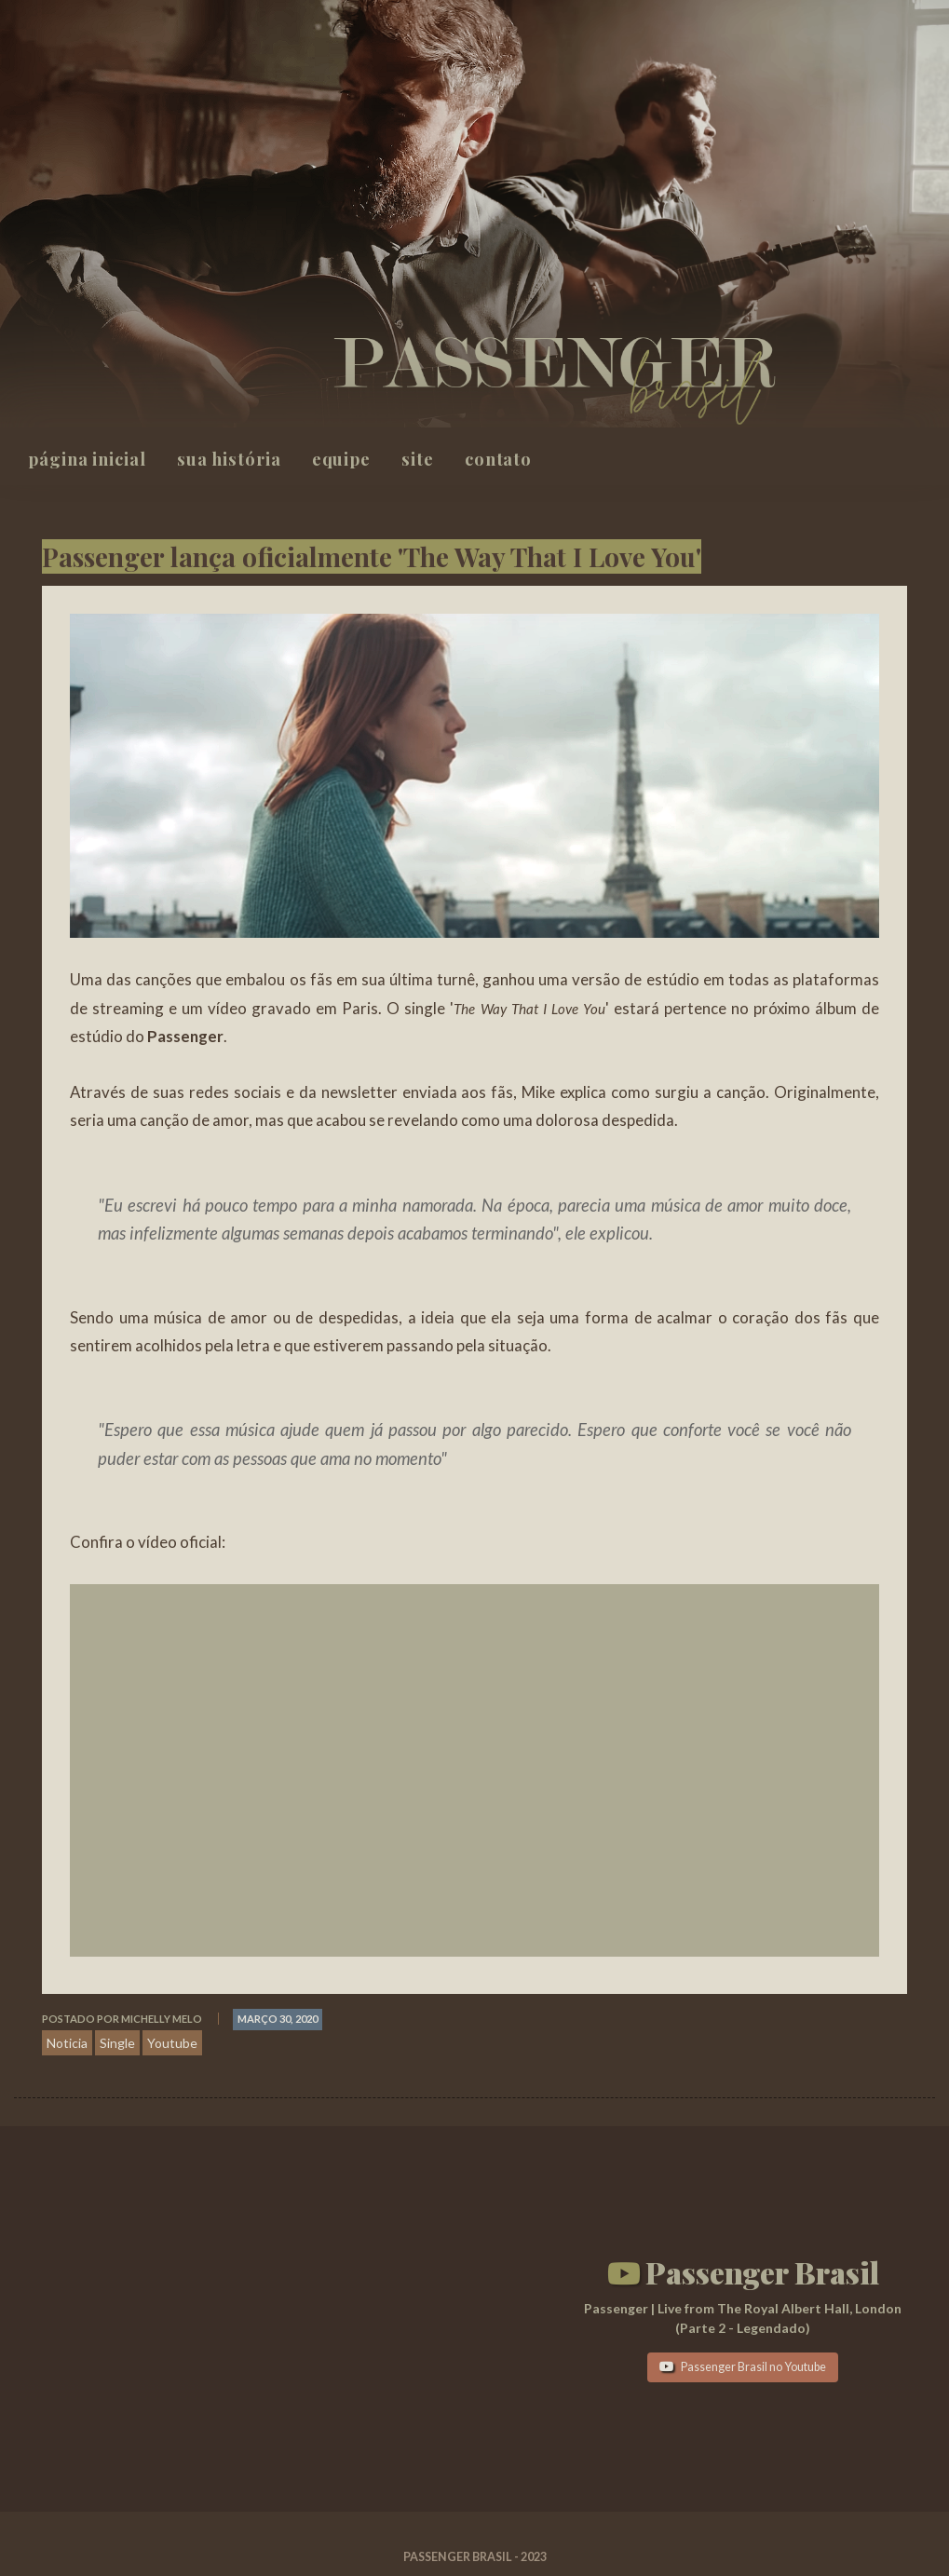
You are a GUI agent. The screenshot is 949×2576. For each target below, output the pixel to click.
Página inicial (87, 458)
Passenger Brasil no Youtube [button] (742, 2367)
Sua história (229, 458)
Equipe (341, 458)
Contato (498, 458)
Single (117, 2043)
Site (417, 458)
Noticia (67, 2043)
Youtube (172, 2043)
